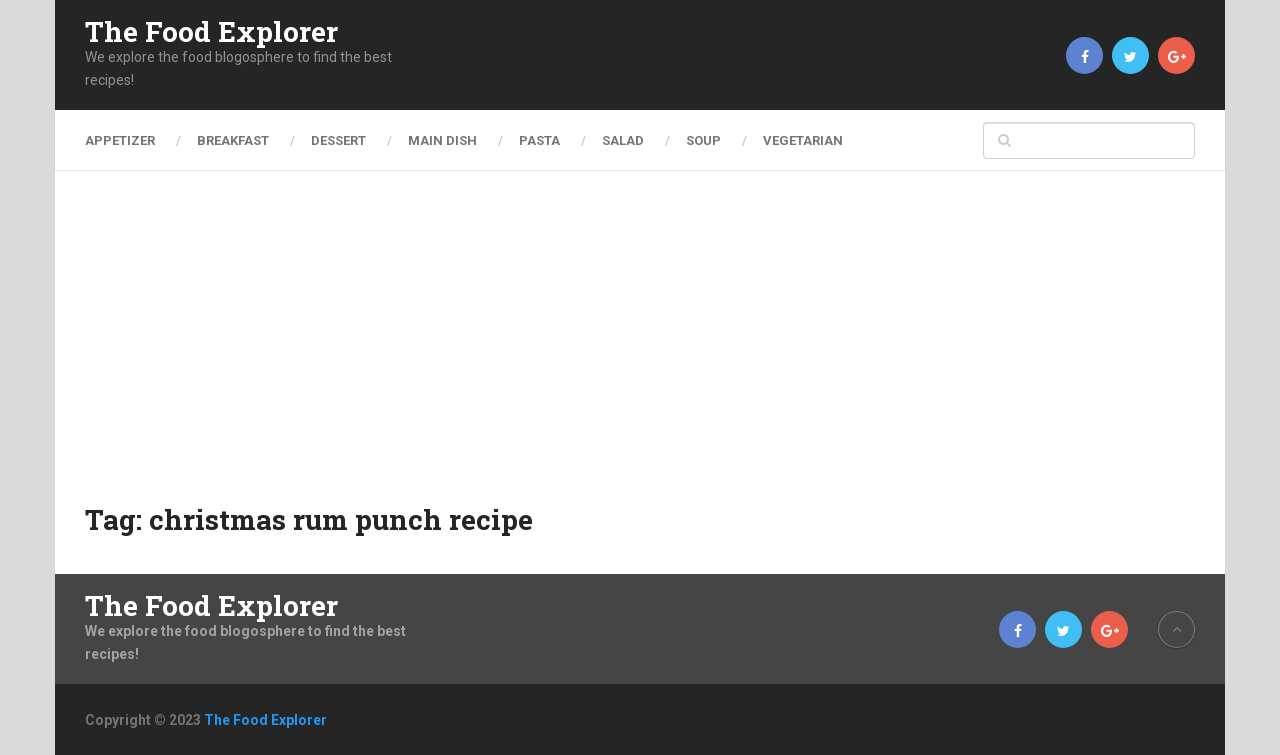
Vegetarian (803, 140)
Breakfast (233, 140)
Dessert (338, 140)
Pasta (539, 140)
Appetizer (120, 140)
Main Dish (442, 140)
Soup (703, 140)
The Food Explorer (211, 32)
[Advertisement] (640, 350)
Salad (623, 140)
